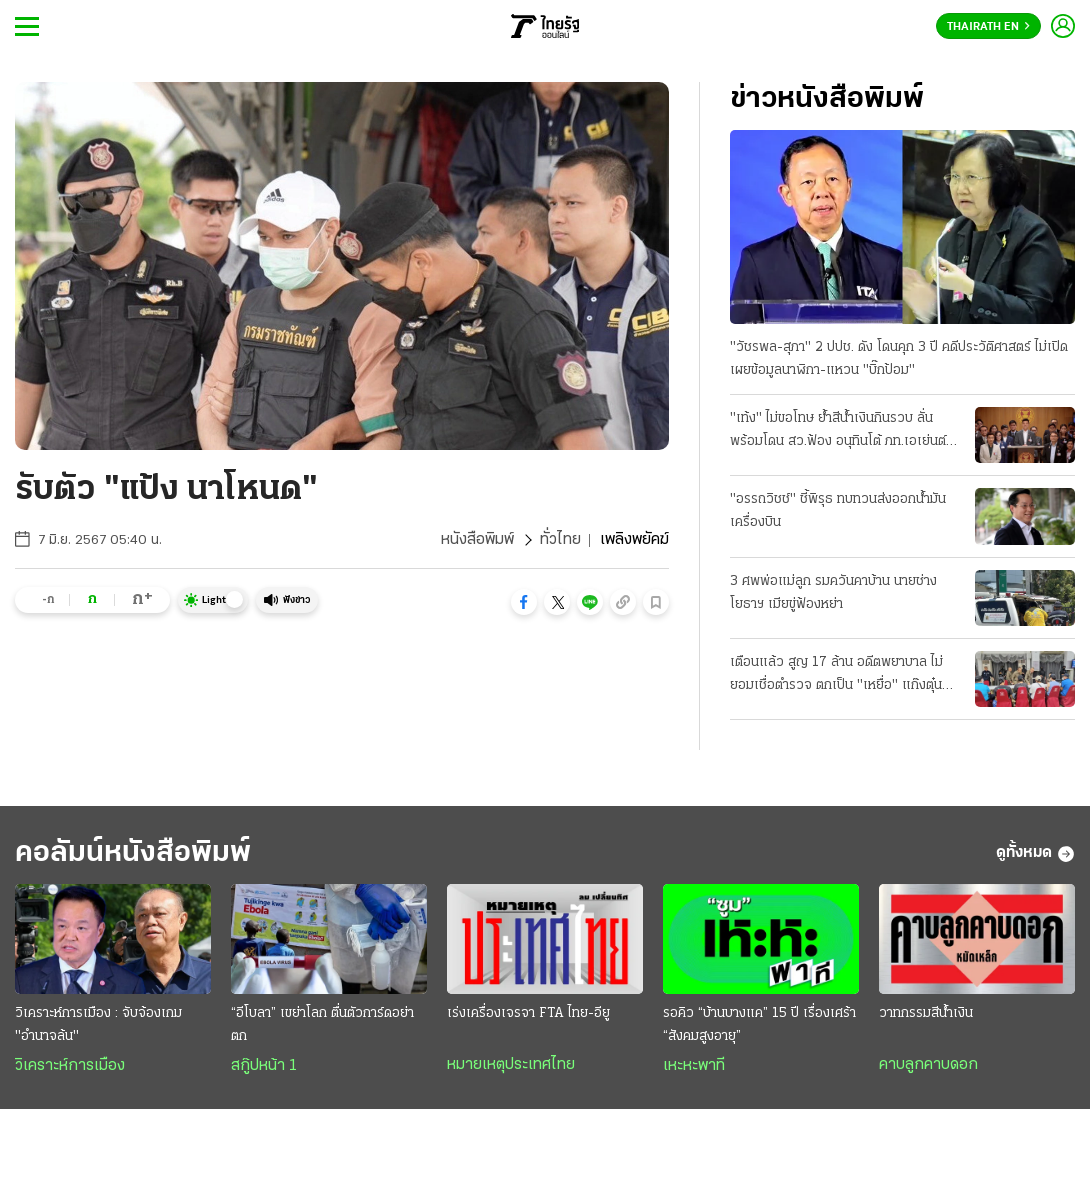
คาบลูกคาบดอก (928, 1065)
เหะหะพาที (694, 1066)
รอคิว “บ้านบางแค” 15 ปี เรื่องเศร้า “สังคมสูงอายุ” (759, 1025)
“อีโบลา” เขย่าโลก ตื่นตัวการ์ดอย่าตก (322, 1025)
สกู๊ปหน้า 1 (264, 1066)
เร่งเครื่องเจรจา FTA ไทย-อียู (528, 1013)
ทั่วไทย (560, 540)
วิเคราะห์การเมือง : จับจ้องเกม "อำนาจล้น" (98, 1025)
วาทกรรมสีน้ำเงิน (926, 1013)
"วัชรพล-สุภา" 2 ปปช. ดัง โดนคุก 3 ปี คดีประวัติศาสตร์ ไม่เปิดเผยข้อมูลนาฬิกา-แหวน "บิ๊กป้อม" (899, 359)
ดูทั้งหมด (1035, 854)
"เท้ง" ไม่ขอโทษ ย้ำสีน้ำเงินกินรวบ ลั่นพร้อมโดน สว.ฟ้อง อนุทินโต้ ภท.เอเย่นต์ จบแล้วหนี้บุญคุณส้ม (838, 432)
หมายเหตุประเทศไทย (511, 1065)
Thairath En (988, 27)
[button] (524, 602)
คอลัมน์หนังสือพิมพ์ (133, 853)
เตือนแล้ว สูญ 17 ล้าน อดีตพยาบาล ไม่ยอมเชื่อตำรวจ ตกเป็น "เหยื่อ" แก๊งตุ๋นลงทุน (836, 676)
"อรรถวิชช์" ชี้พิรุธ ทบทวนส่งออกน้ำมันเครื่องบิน (838, 511)
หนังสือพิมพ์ (477, 540)
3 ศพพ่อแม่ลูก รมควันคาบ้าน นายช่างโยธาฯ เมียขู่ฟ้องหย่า (833, 593)
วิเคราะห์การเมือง (70, 1066)
